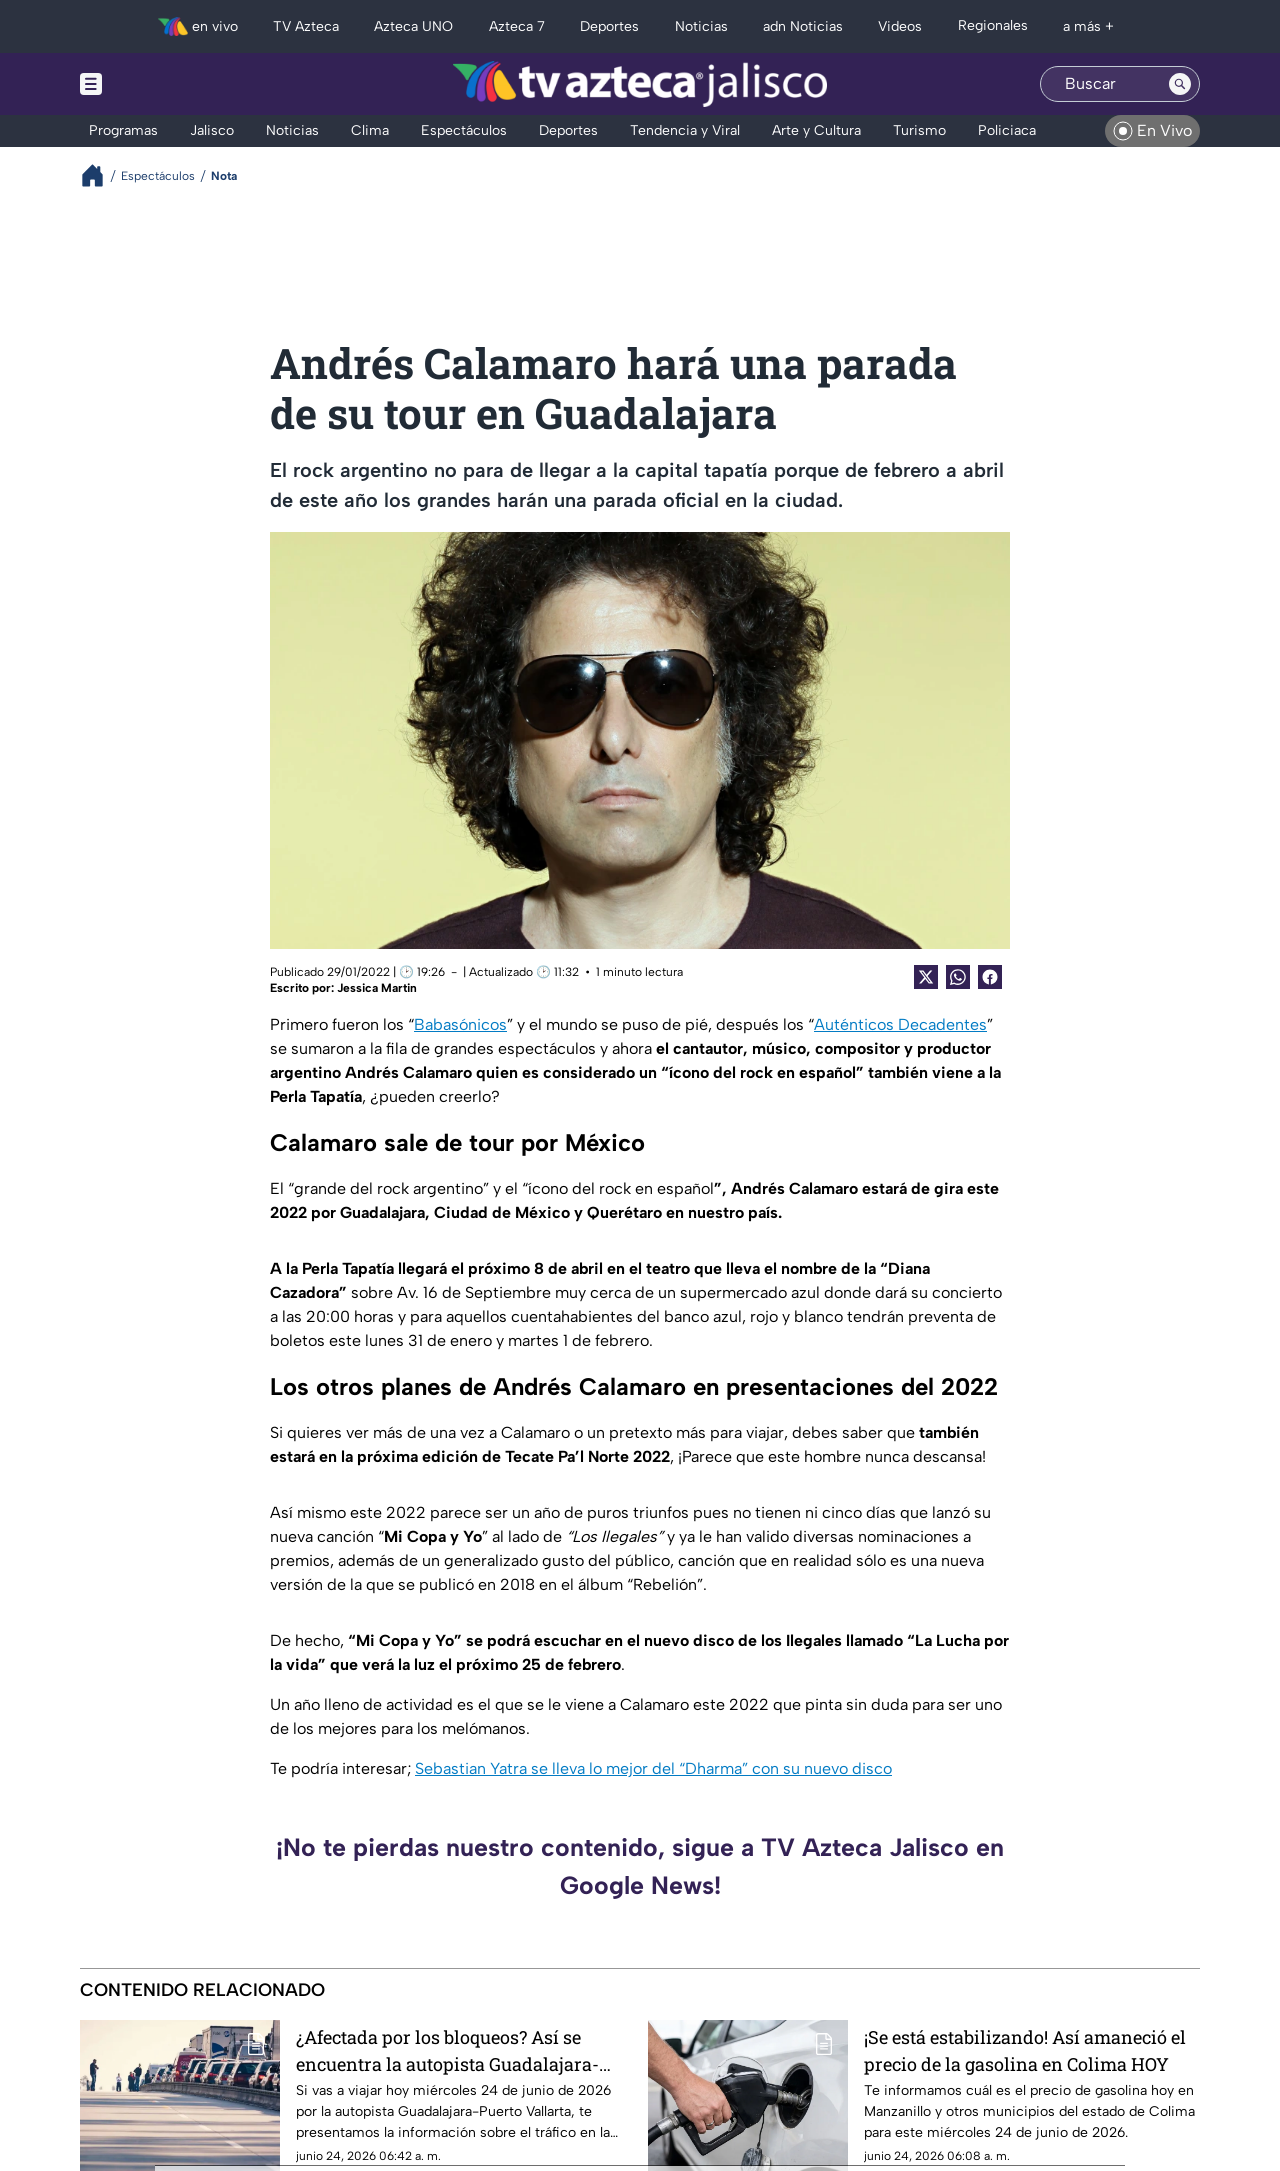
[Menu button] (160, 84)
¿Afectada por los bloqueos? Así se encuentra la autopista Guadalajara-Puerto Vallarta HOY (447, 2050)
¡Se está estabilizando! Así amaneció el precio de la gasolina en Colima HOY (1025, 2050)
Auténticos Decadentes (900, 1024)
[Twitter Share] (926, 977)
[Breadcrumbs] (100, 175)
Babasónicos (460, 1024)
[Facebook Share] (990, 977)
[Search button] (1180, 84)
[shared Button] (958, 977)
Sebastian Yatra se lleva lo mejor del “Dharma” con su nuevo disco (653, 1768)
